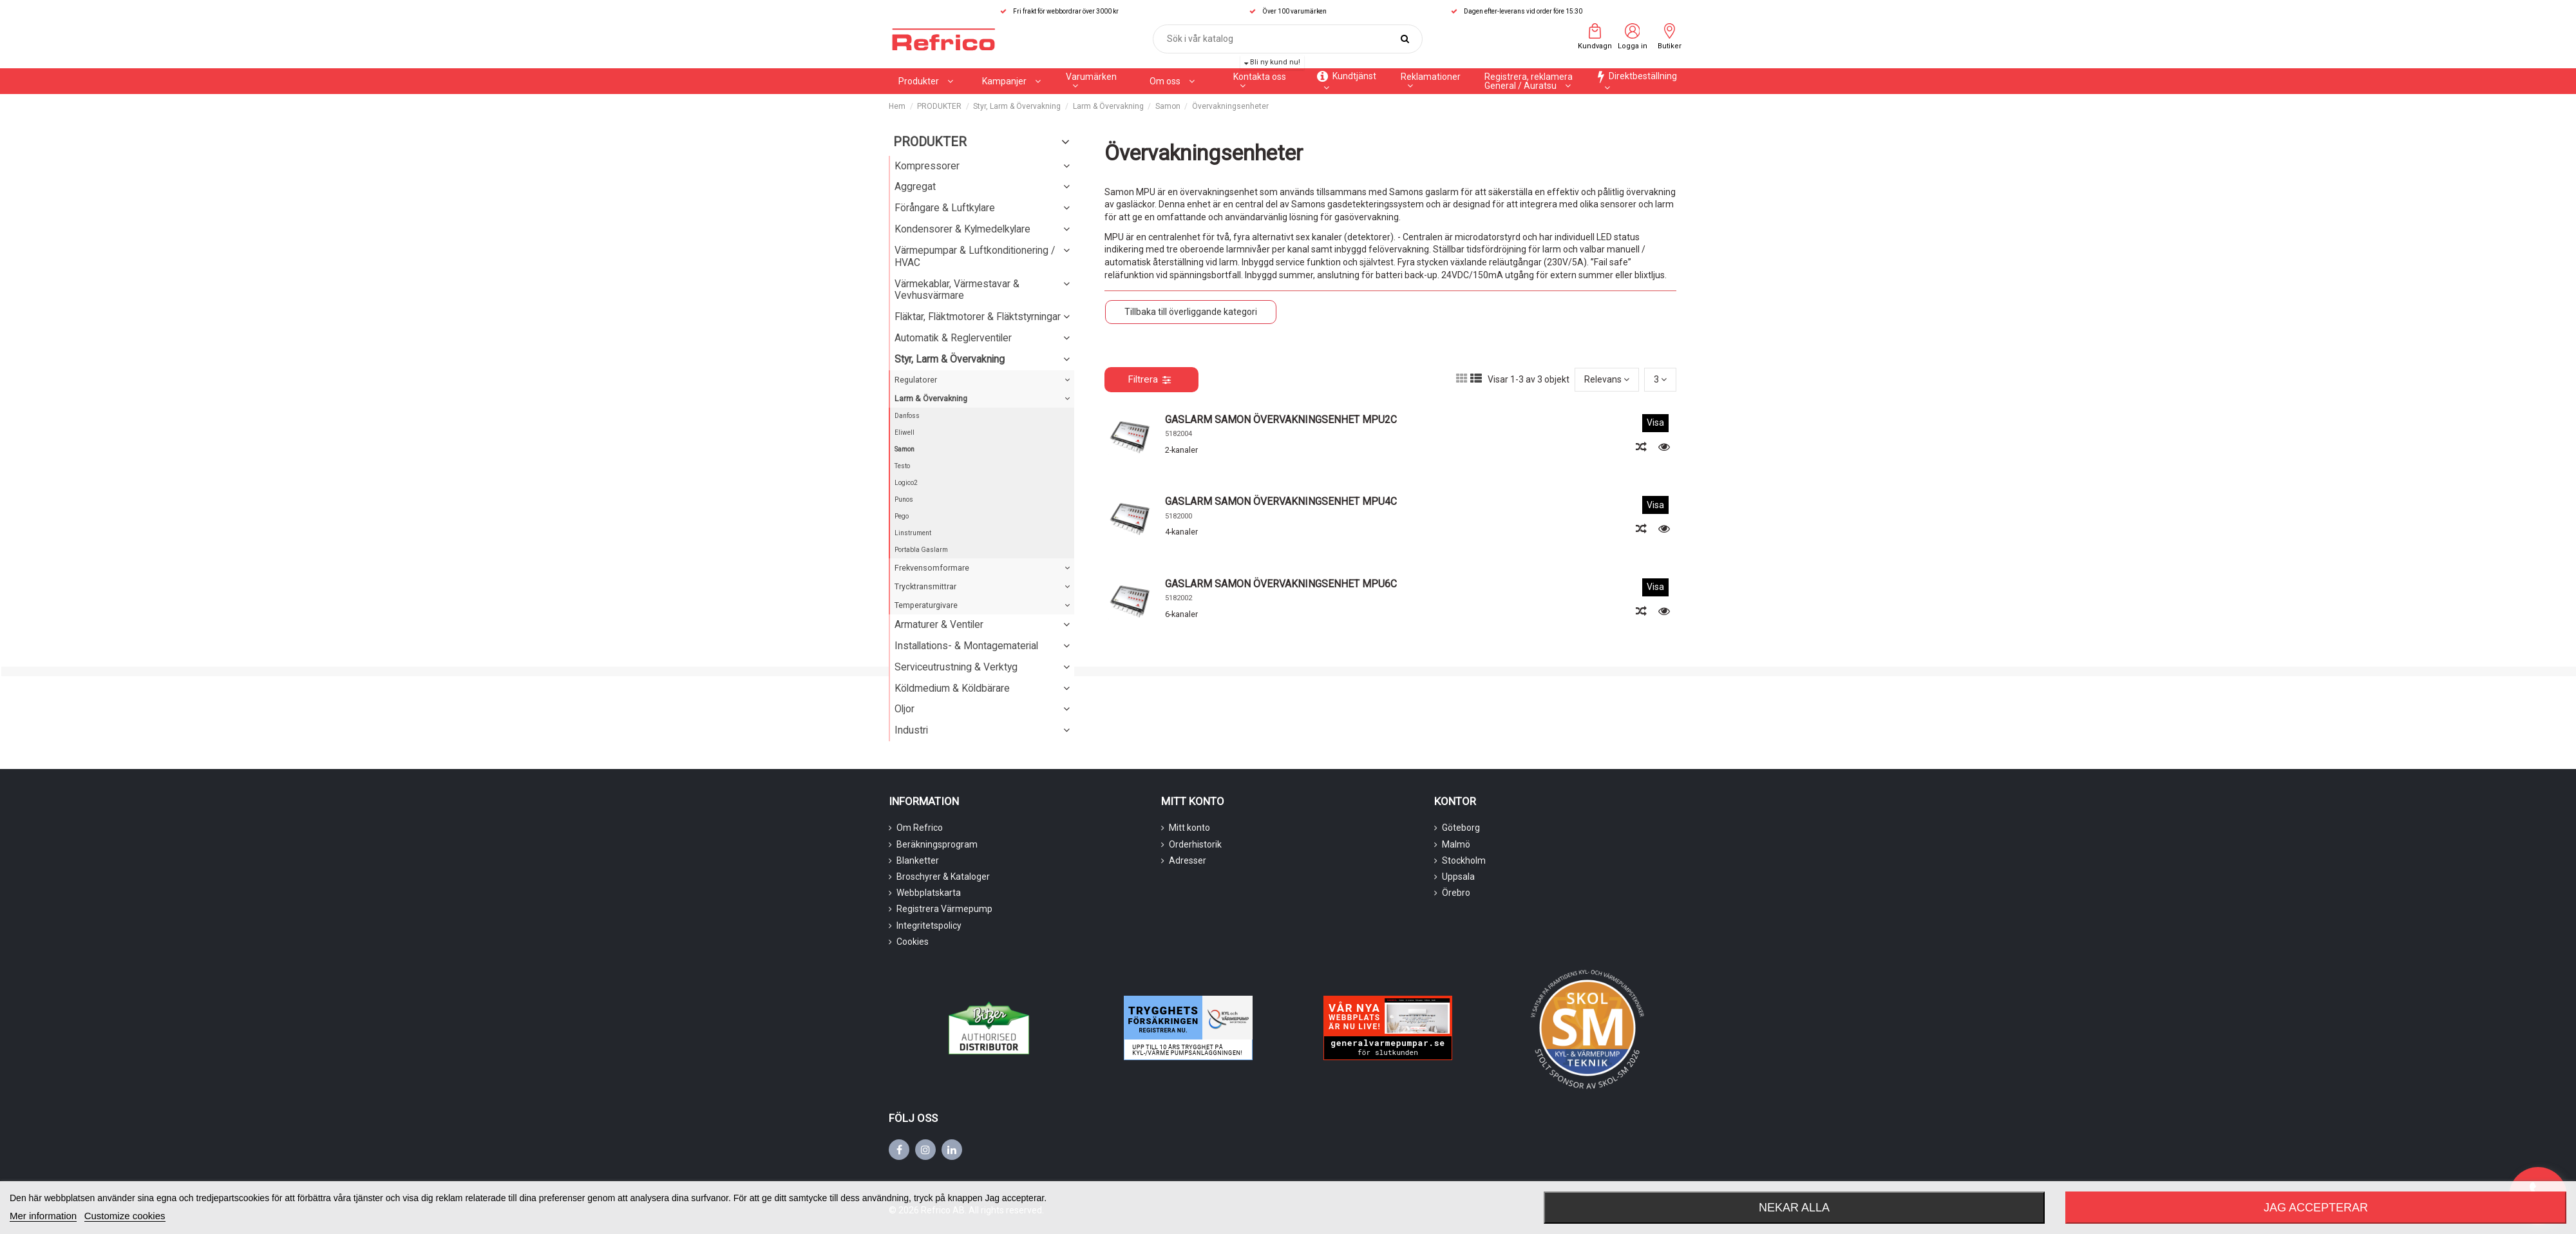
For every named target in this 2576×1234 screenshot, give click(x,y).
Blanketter (917, 860)
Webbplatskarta (928, 893)
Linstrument (913, 532)
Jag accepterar (2316, 1207)
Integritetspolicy (928, 925)
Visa (1655, 422)
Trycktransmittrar (925, 586)
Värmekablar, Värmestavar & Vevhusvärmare (957, 290)
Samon (904, 449)
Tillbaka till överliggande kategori (1190, 312)
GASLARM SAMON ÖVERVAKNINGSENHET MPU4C (1281, 501)
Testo (902, 466)
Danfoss (907, 415)
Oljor (904, 709)
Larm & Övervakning (931, 398)
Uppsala (1458, 876)
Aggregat (915, 186)
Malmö (1456, 844)
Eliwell (904, 432)
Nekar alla (1794, 1207)
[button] (1011, 81)
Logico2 (906, 482)
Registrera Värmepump (944, 909)
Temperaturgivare (926, 605)
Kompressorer (927, 166)
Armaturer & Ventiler (939, 624)
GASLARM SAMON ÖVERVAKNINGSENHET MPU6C (1281, 584)
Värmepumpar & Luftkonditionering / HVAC (975, 256)
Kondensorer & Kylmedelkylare (962, 229)
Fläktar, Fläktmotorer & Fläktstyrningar (978, 316)
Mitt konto (1189, 827)
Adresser (1187, 860)
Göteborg (1461, 827)
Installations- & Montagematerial (966, 646)
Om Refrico (919, 827)
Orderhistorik (1195, 844)
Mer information (43, 1215)
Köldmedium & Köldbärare (952, 688)
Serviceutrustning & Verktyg (956, 667)
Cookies (912, 941)
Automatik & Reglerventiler (953, 338)
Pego (902, 516)
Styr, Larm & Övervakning (950, 359)
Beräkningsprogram (937, 844)
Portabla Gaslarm (921, 549)
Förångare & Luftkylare (945, 208)
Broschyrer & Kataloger (943, 876)
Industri (911, 730)
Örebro (1456, 893)
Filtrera (1149, 379)
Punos (904, 499)
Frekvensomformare (932, 568)
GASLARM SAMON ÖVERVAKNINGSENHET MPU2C (1281, 419)
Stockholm (1464, 860)
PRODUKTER (930, 142)
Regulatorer (916, 379)
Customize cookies (125, 1215)
